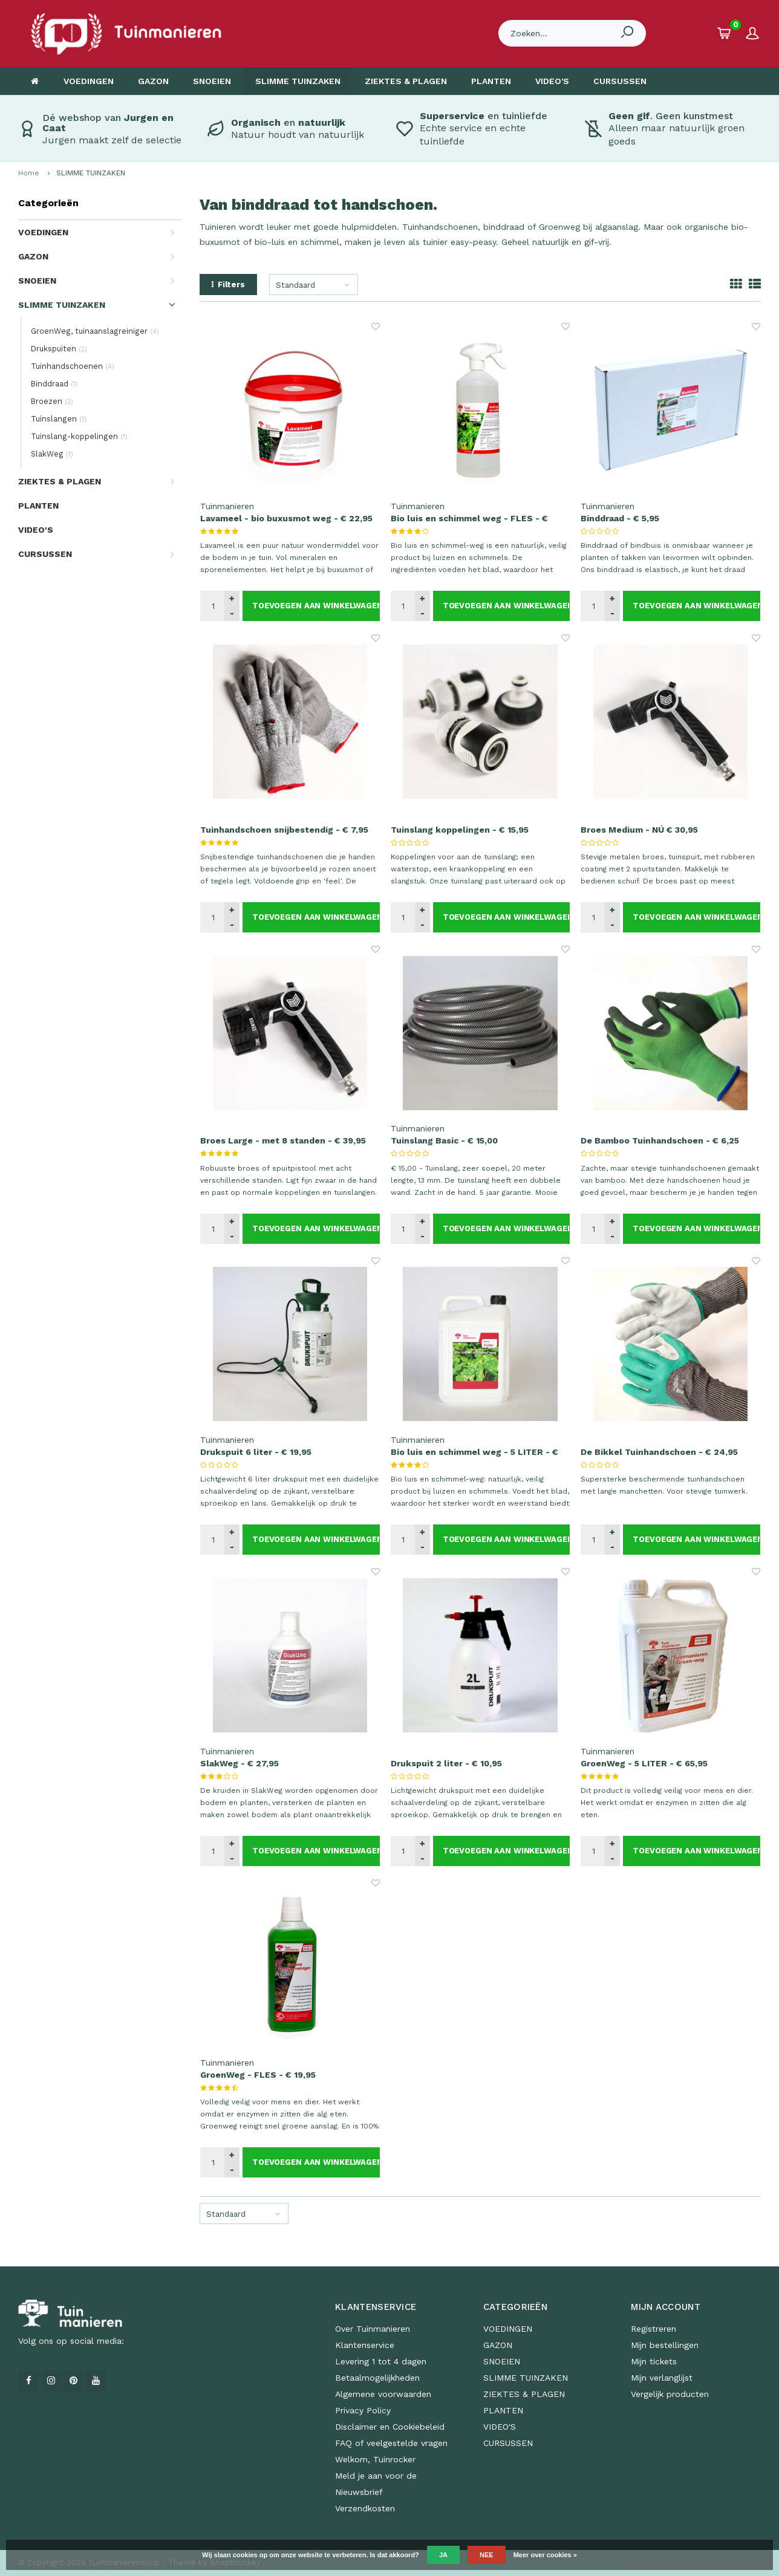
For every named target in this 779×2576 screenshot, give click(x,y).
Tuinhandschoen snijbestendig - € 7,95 (284, 829)
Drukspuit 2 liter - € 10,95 (446, 1763)
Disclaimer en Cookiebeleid (390, 2426)
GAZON (153, 81)
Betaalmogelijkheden (377, 2377)
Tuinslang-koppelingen (79, 436)
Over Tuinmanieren (372, 2329)
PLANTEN (491, 81)
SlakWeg (52, 453)
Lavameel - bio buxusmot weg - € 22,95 (286, 518)
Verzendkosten (365, 2508)
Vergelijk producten (670, 2394)
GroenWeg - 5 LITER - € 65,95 (644, 1763)
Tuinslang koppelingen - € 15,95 (460, 829)
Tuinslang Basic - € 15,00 (444, 1140)
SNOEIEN (212, 81)
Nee (487, 2554)
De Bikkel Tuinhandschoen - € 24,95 (659, 1452)
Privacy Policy (363, 2410)
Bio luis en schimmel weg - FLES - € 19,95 (469, 518)
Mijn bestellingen (665, 2345)
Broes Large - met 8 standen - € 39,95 (283, 1140)
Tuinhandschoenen (72, 366)
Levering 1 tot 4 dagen (380, 2361)
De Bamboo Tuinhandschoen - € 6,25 (660, 1140)
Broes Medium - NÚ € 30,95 (639, 829)
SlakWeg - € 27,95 (239, 1763)
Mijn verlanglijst (662, 2377)
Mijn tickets (654, 2361)
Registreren (653, 2329)
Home (28, 173)
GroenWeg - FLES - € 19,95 (258, 2075)
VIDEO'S (552, 81)
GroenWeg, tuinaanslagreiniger (95, 331)
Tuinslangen (58, 418)
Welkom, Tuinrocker (375, 2459)
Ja (443, 2554)
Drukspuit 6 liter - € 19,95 (255, 1452)
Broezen (52, 401)
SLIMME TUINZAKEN (298, 81)
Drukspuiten (59, 348)
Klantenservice (364, 2345)
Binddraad (54, 383)
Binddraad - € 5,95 (620, 518)
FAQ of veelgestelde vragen (391, 2443)
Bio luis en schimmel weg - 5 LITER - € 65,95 (474, 1452)
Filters (228, 284)
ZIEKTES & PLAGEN (406, 81)
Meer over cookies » (545, 2554)
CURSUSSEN (620, 81)
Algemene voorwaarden (383, 2394)
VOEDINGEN (89, 81)
